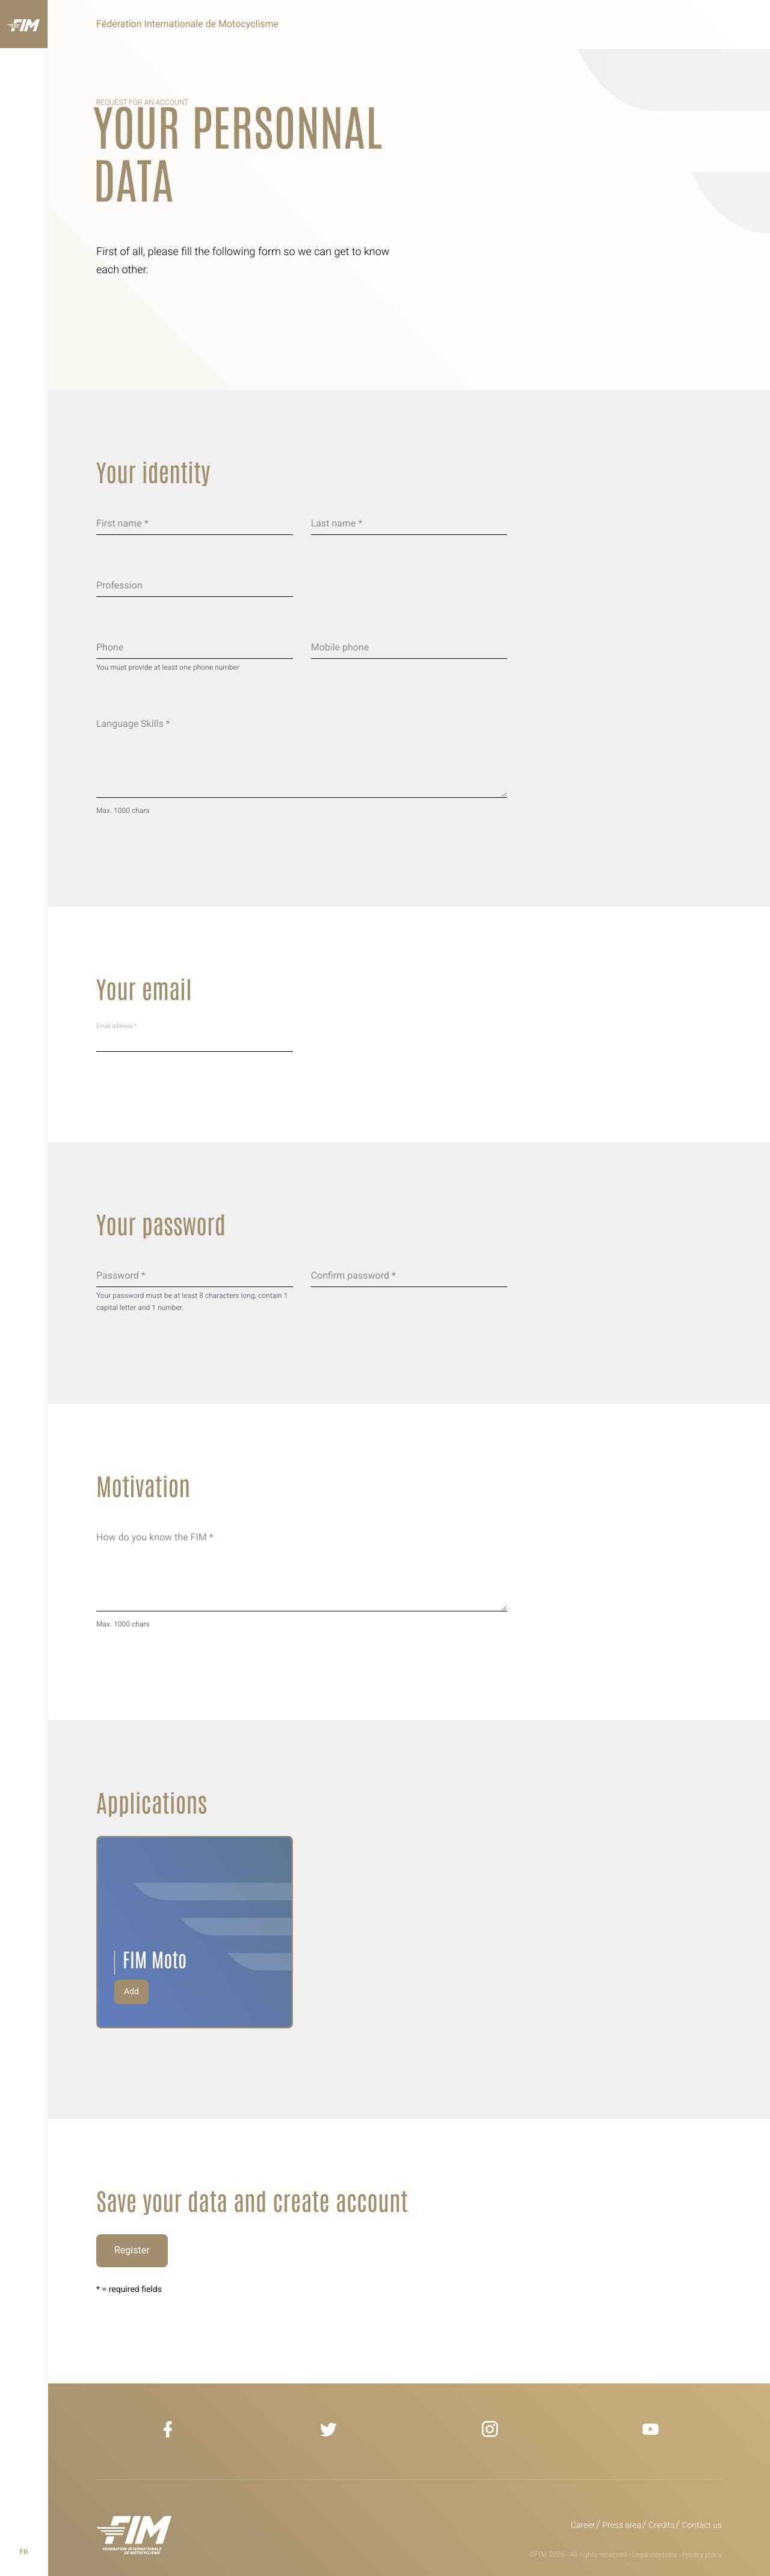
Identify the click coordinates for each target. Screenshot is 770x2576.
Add (131, 1992)
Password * (121, 1275)
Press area (621, 2525)
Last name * (337, 523)
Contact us (702, 2525)
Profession (119, 585)
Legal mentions (654, 2555)
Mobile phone (340, 647)
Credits (661, 2525)
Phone (109, 647)
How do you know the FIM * (155, 1537)
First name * (122, 523)
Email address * (116, 1025)
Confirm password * (353, 1275)
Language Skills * (133, 723)
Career (583, 2525)
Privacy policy (702, 2555)
